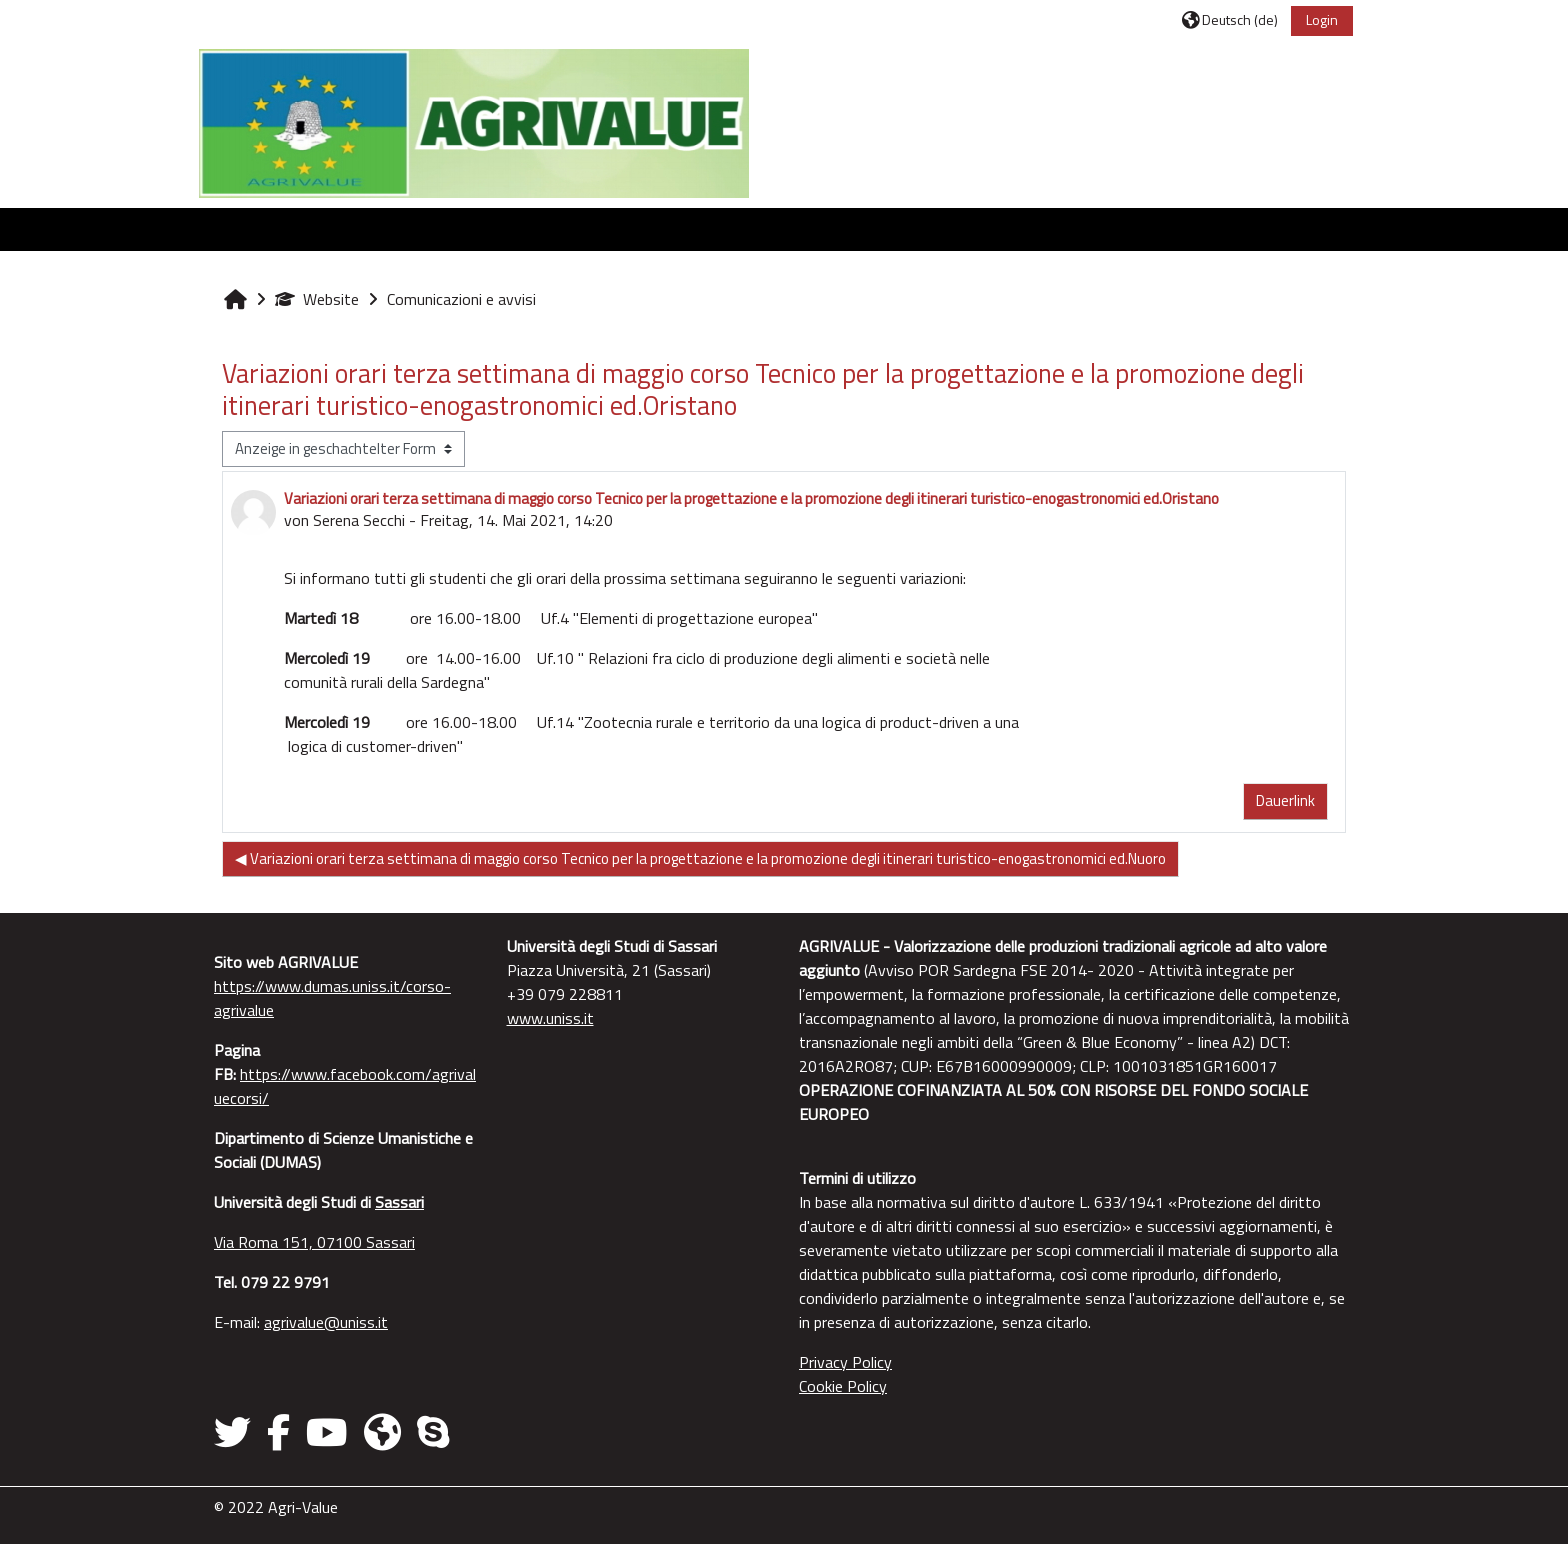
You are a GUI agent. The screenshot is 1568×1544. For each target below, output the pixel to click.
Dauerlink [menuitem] (1285, 800)
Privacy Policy (845, 1362)
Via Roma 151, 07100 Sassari (314, 1242)
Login (1322, 19)
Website (317, 299)
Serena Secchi (359, 520)
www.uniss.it (550, 1018)
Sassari (399, 1202)
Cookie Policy (843, 1386)
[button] (1230, 19)
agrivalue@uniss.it (326, 1322)
